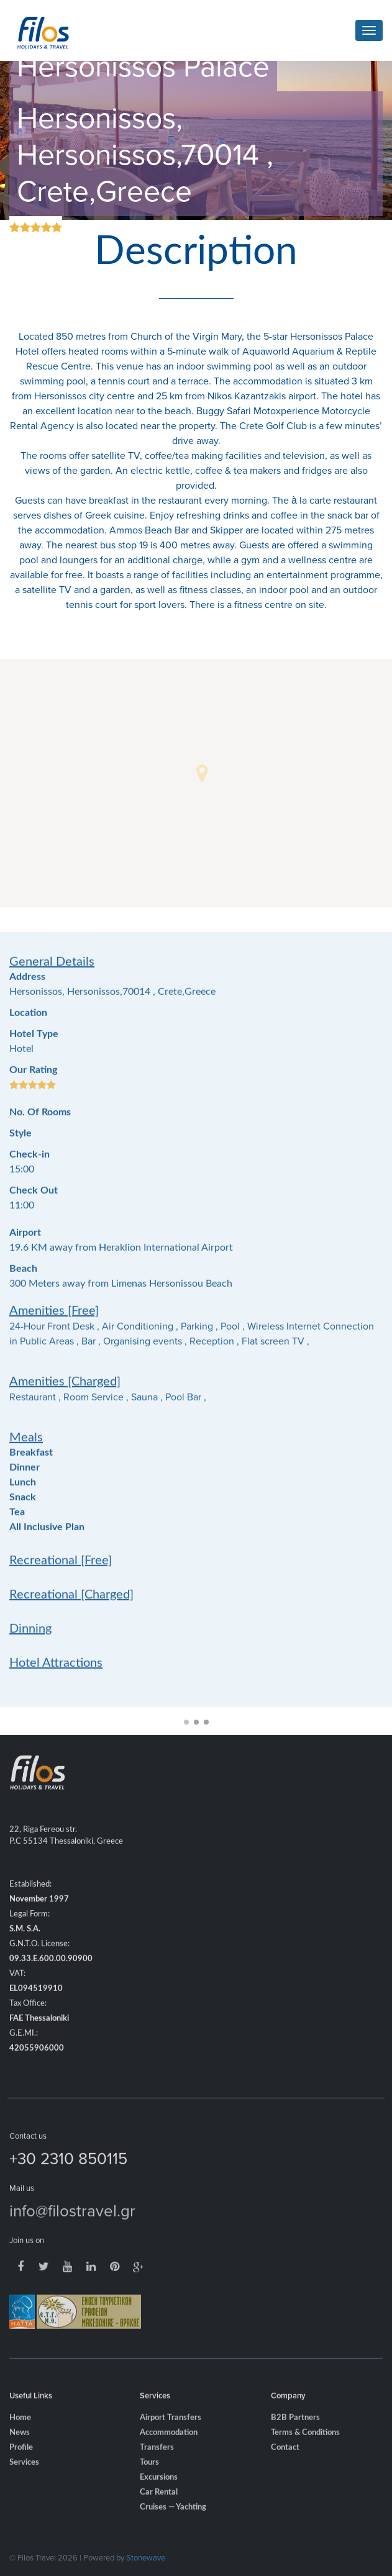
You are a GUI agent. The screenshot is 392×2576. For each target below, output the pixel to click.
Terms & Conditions (305, 2450)
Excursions (159, 2495)
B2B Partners (295, 2435)
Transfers (157, 2465)
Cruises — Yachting (173, 2525)
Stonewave (145, 2557)
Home (20, 2435)
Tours (149, 2480)
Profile (21, 2465)
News (19, 2450)
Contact (285, 2465)
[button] (202, 773)
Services (24, 2480)
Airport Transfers (170, 2435)
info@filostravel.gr (72, 2227)
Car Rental (159, 2510)
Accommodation (169, 2450)
